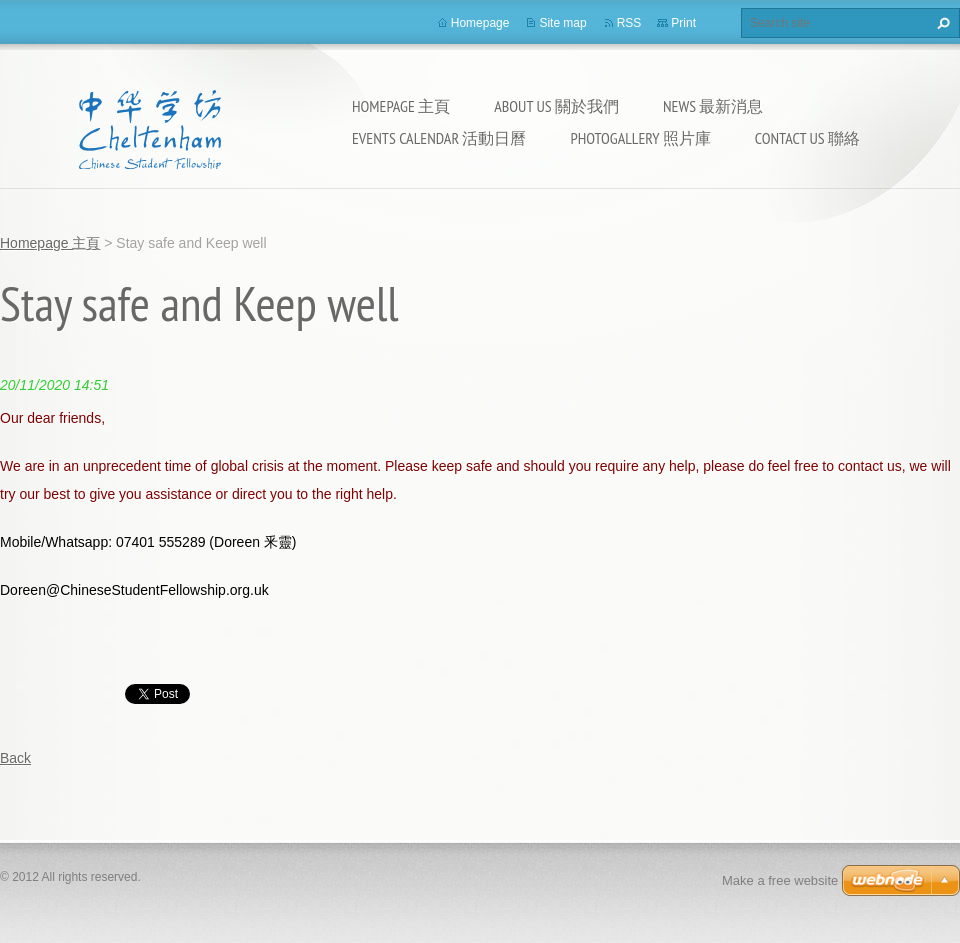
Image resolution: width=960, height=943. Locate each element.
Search (941, 23)
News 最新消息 (713, 106)
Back (15, 758)
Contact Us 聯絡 (807, 138)
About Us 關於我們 (556, 106)
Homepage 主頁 (401, 106)
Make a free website (780, 880)
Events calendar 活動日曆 (439, 138)
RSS (629, 23)
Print (683, 23)
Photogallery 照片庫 (640, 138)
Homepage (480, 23)
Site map (562, 23)
